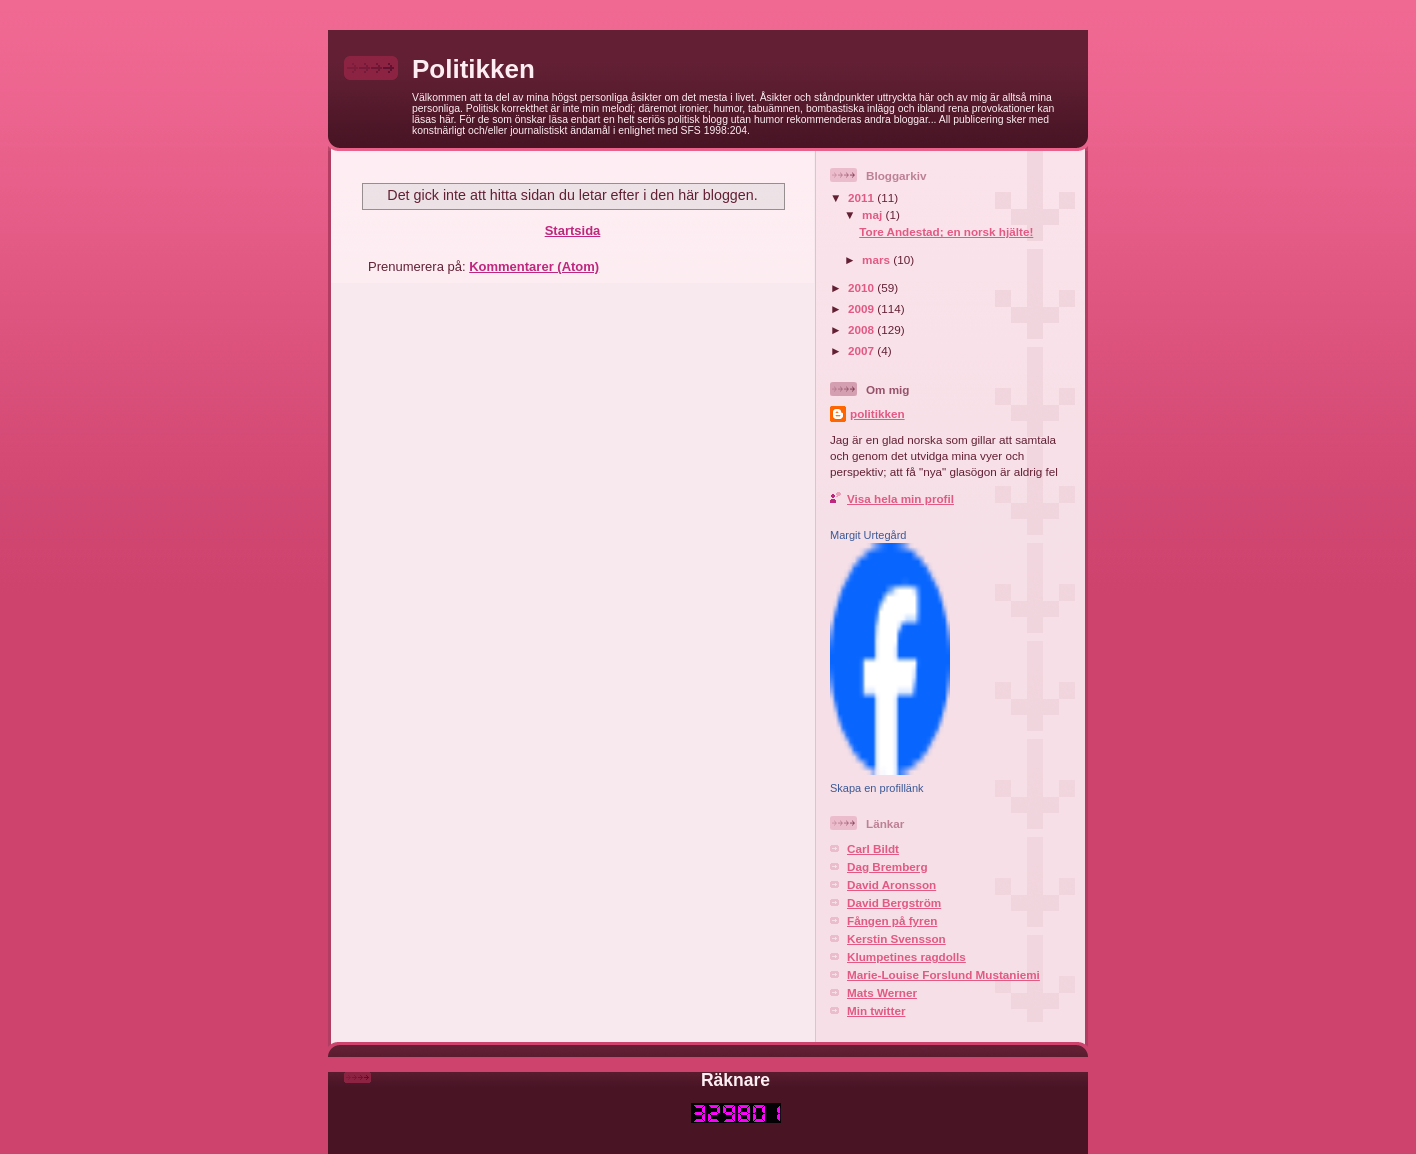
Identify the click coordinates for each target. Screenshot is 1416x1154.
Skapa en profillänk (877, 788)
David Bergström (894, 902)
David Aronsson (891, 884)
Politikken (473, 69)
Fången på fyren (892, 920)
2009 (862, 308)
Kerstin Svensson (896, 938)
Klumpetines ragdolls (906, 956)
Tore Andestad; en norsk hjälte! (946, 231)
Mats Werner (882, 992)
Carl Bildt (873, 848)
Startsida (573, 230)
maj (873, 214)
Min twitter (876, 1010)
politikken (877, 413)
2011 (862, 197)
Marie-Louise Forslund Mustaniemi (943, 974)
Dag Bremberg (887, 866)
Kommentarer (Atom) (534, 266)
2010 (862, 287)
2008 (862, 329)
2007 (862, 350)
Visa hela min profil (900, 498)
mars (877, 259)
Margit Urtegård (868, 535)
